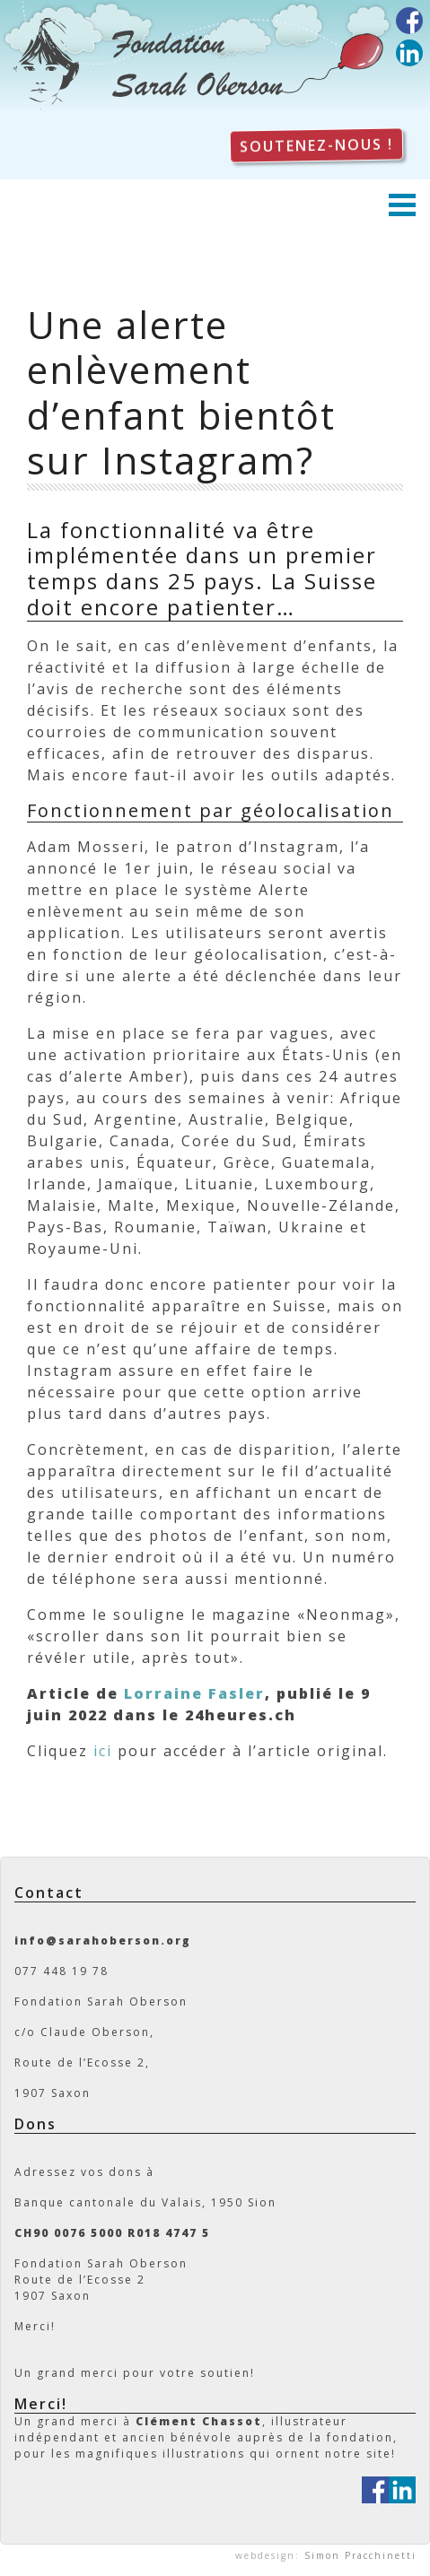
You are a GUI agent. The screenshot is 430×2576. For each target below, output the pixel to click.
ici (102, 1751)
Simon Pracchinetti (360, 2555)
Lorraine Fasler (194, 1693)
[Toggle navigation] (409, 207)
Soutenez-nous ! (316, 146)
